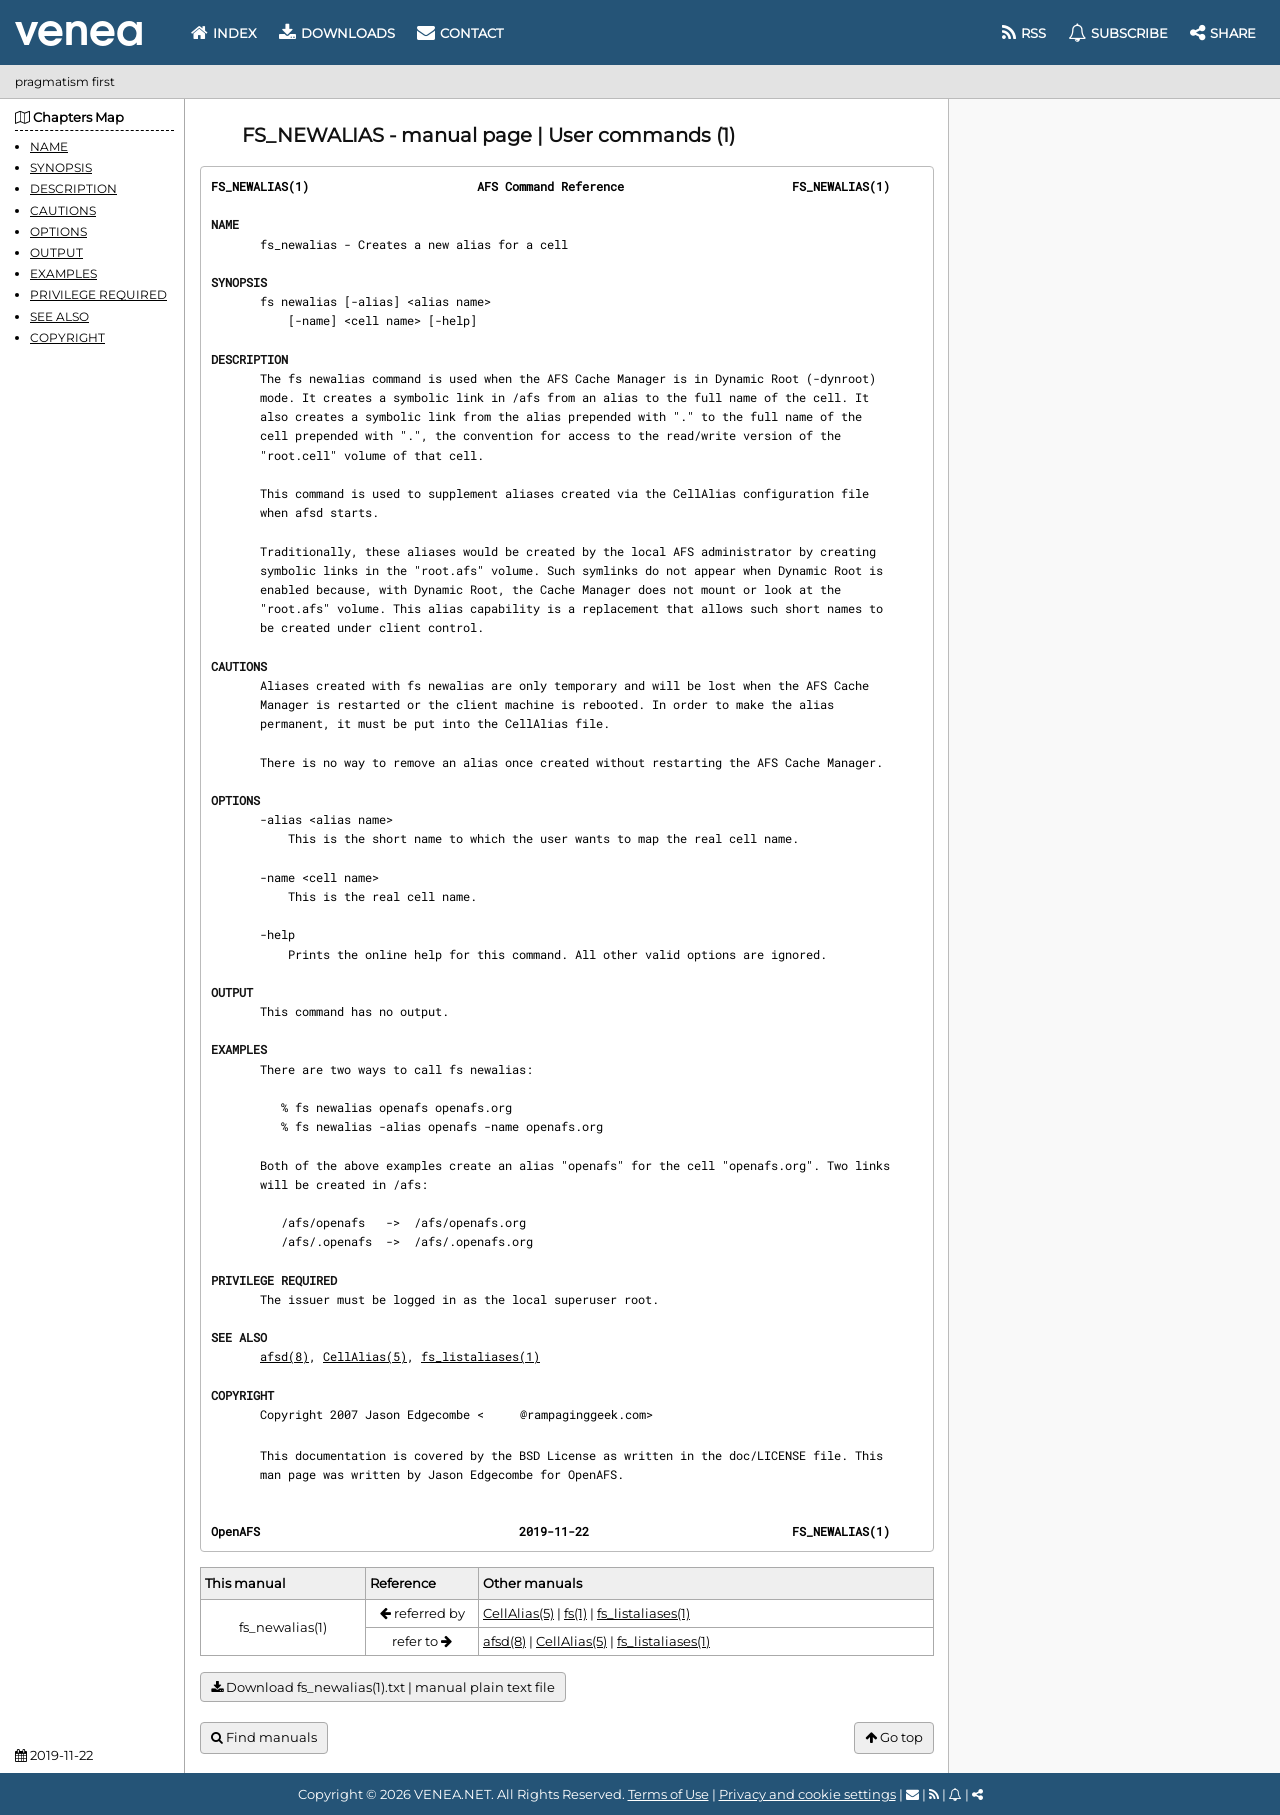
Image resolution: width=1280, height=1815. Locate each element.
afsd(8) (284, 1356)
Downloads (337, 33)
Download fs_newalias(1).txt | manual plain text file (383, 1687)
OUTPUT (56, 252)
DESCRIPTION (73, 188)
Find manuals (264, 1737)
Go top (894, 1737)
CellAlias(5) (365, 1356)
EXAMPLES (63, 273)
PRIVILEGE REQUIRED (98, 294)
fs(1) (575, 1613)
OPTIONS (58, 231)
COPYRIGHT (67, 337)
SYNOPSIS (61, 167)
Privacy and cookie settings (807, 1794)
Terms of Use (668, 1794)
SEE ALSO (59, 316)
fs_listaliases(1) (480, 1356)
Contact (460, 33)
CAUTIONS (63, 210)
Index (224, 33)
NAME (49, 146)
